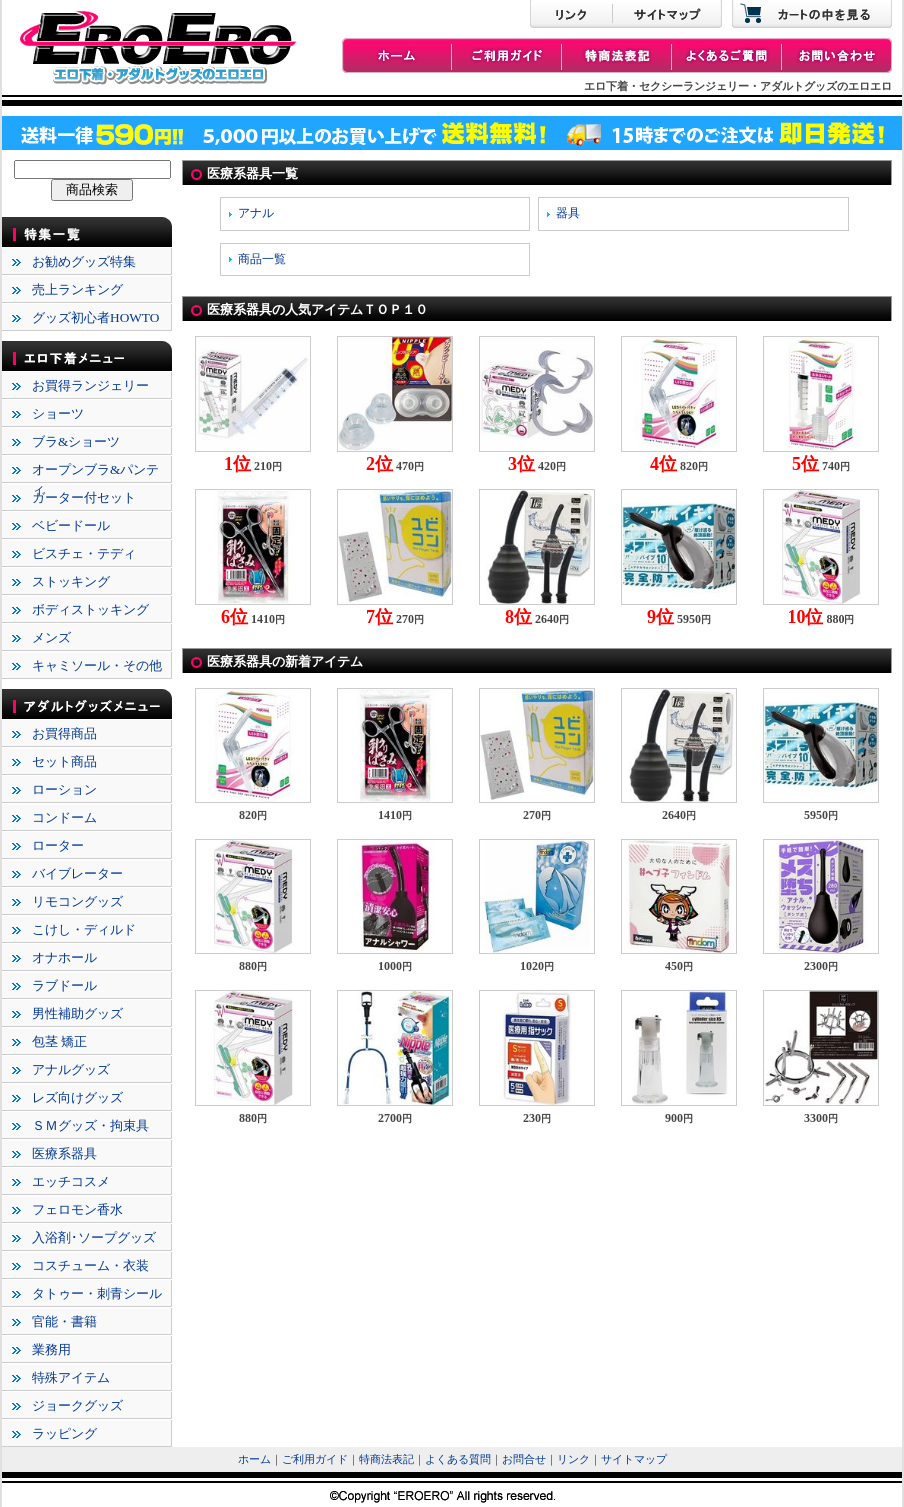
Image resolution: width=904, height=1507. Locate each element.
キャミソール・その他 (97, 665)
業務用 (51, 1349)
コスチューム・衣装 (90, 1265)
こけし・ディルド (84, 929)
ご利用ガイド (315, 1459)
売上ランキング (77, 289)
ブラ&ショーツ (76, 441)
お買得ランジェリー (90, 385)
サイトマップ (634, 1459)
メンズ (51, 637)
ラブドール (64, 985)
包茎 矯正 (59, 1041)
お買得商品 (64, 733)
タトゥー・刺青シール (97, 1293)
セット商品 (64, 761)
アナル (256, 213)
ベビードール (71, 525)
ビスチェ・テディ (84, 553)
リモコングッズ (77, 901)
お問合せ (524, 1459)
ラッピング (64, 1433)
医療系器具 (64, 1153)
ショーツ (58, 413)
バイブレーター (77, 873)
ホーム (254, 1459)
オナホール (64, 957)
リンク (573, 1459)
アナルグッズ (71, 1069)
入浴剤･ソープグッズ (94, 1237)
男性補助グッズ (77, 1013)
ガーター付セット (84, 497)
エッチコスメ (71, 1181)
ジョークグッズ (77, 1405)
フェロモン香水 (77, 1209)
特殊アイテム (71, 1377)
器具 (568, 213)
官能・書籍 (64, 1321)
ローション (64, 789)
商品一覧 (262, 259)
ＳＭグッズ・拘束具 (90, 1125)
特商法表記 (386, 1459)
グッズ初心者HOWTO (95, 317)
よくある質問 (458, 1459)
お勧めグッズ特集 (84, 261)
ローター (58, 845)
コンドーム (64, 817)
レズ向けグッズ (77, 1097)
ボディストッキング (90, 609)
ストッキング (71, 581)
